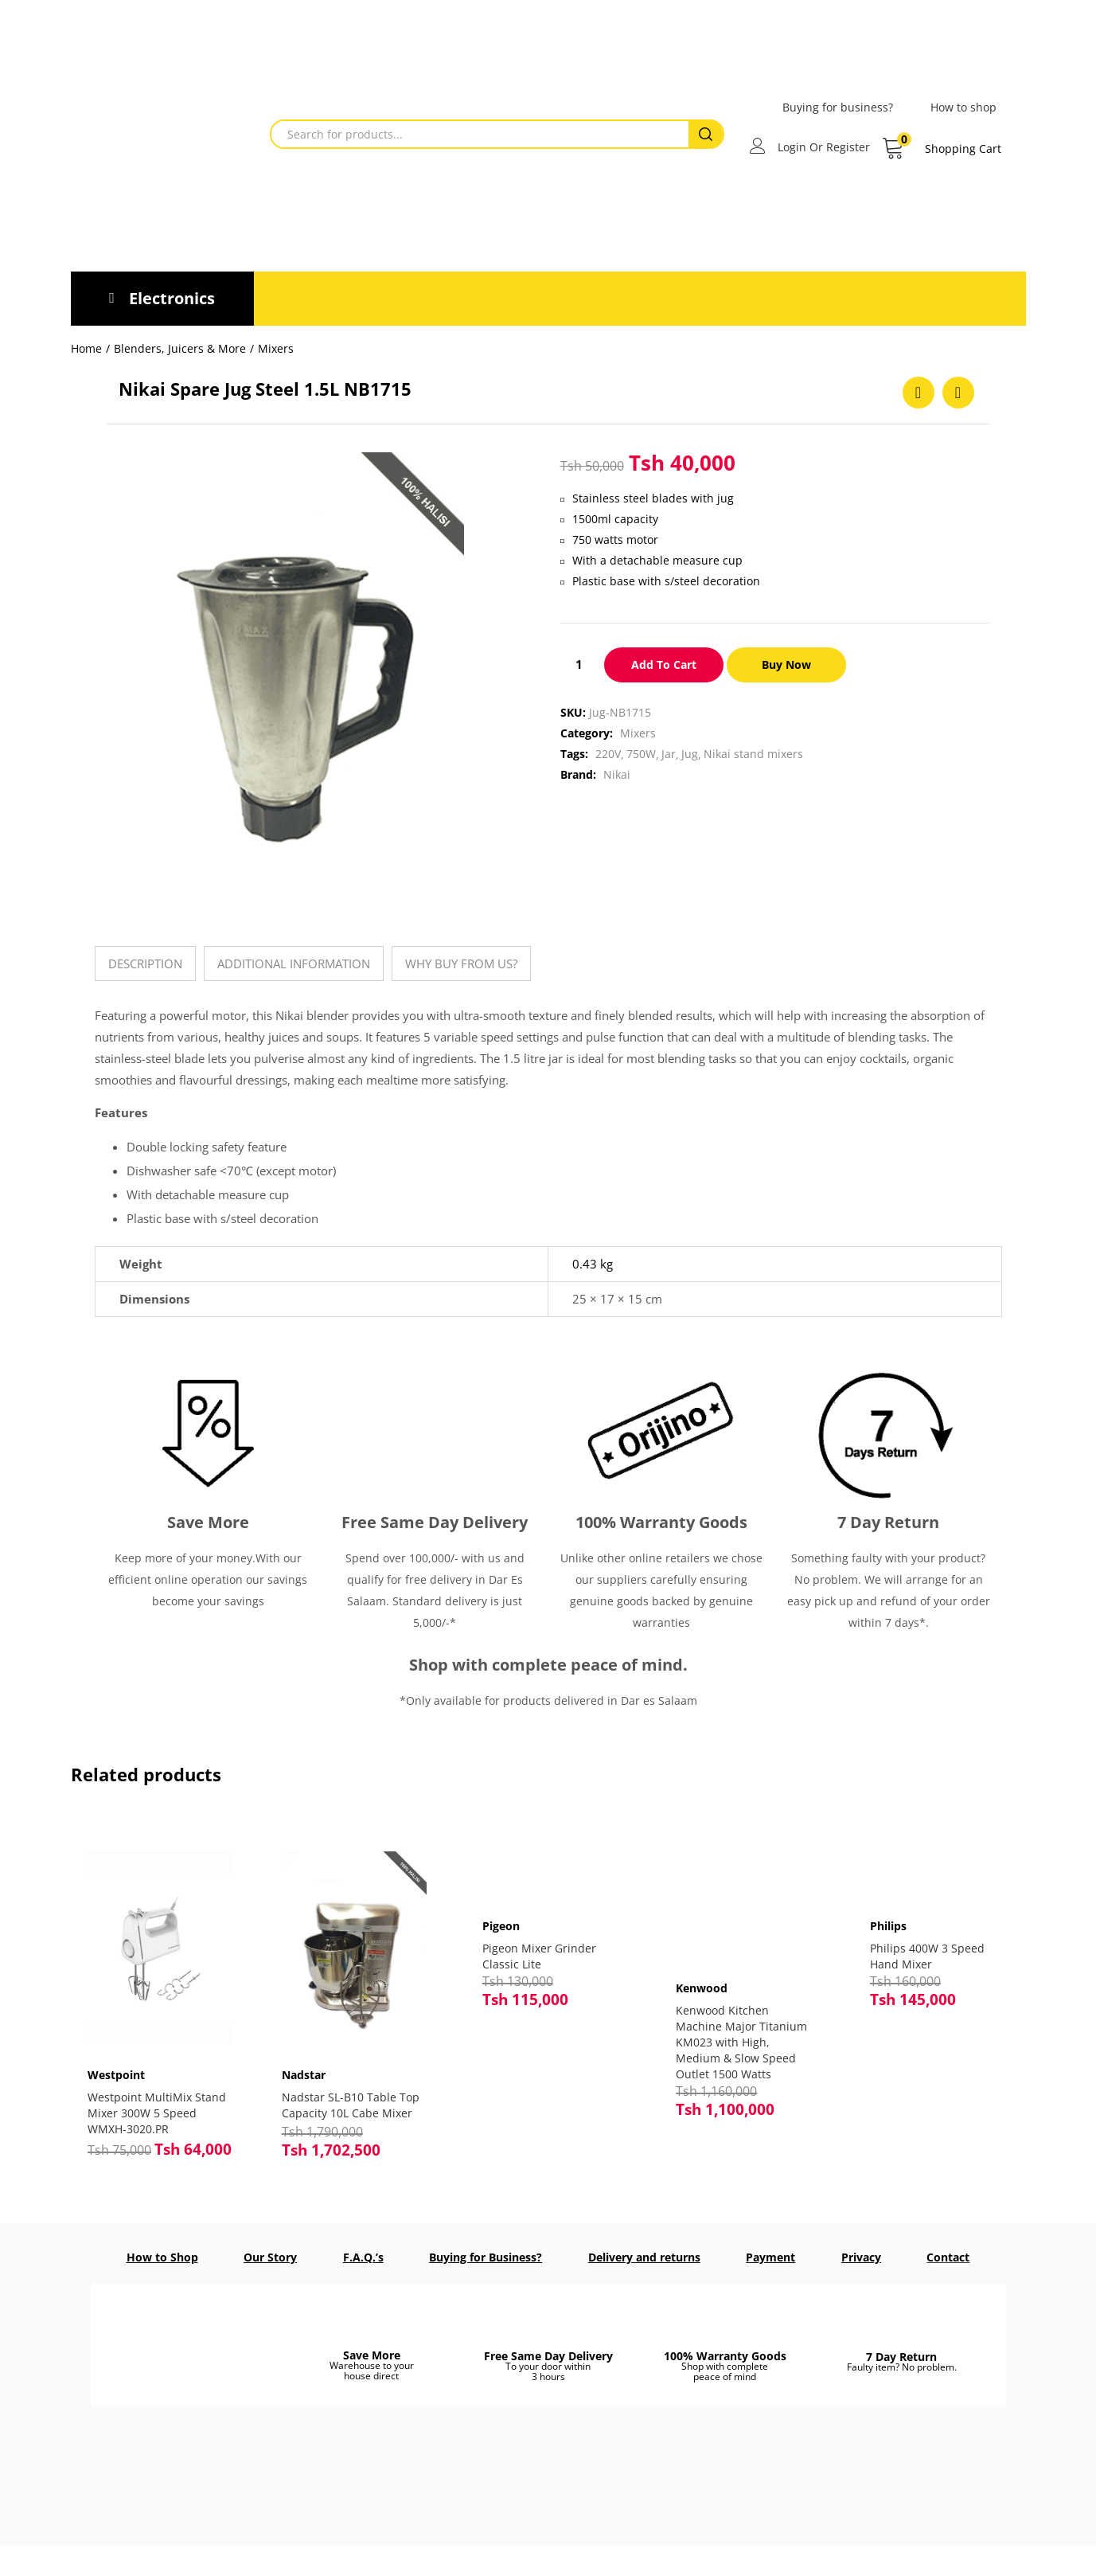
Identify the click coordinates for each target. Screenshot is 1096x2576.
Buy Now (788, 664)
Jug (689, 753)
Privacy (861, 2256)
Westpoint (123, 2059)
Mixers (276, 348)
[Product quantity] (579, 664)
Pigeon (501, 1925)
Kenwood (701, 1988)
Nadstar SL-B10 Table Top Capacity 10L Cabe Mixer (348, 2097)
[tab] (145, 963)
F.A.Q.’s (363, 2256)
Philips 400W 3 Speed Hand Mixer (927, 1956)
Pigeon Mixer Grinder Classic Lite (539, 1956)
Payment (770, 2256)
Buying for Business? (485, 2256)
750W (641, 753)
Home (86, 348)
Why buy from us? (461, 963)
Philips (888, 1925)
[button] (941, 149)
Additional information (293, 963)
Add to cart (663, 664)
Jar (668, 753)
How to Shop (162, 2256)
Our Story (270, 2256)
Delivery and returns (644, 2256)
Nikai (616, 774)
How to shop (963, 107)
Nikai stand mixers (753, 753)
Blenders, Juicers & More (180, 348)
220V (608, 753)
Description (145, 963)
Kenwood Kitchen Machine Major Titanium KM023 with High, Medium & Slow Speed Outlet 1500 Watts (741, 2042)
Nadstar (310, 2059)
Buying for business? (837, 107)
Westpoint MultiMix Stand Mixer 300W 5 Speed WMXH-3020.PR (154, 2097)
